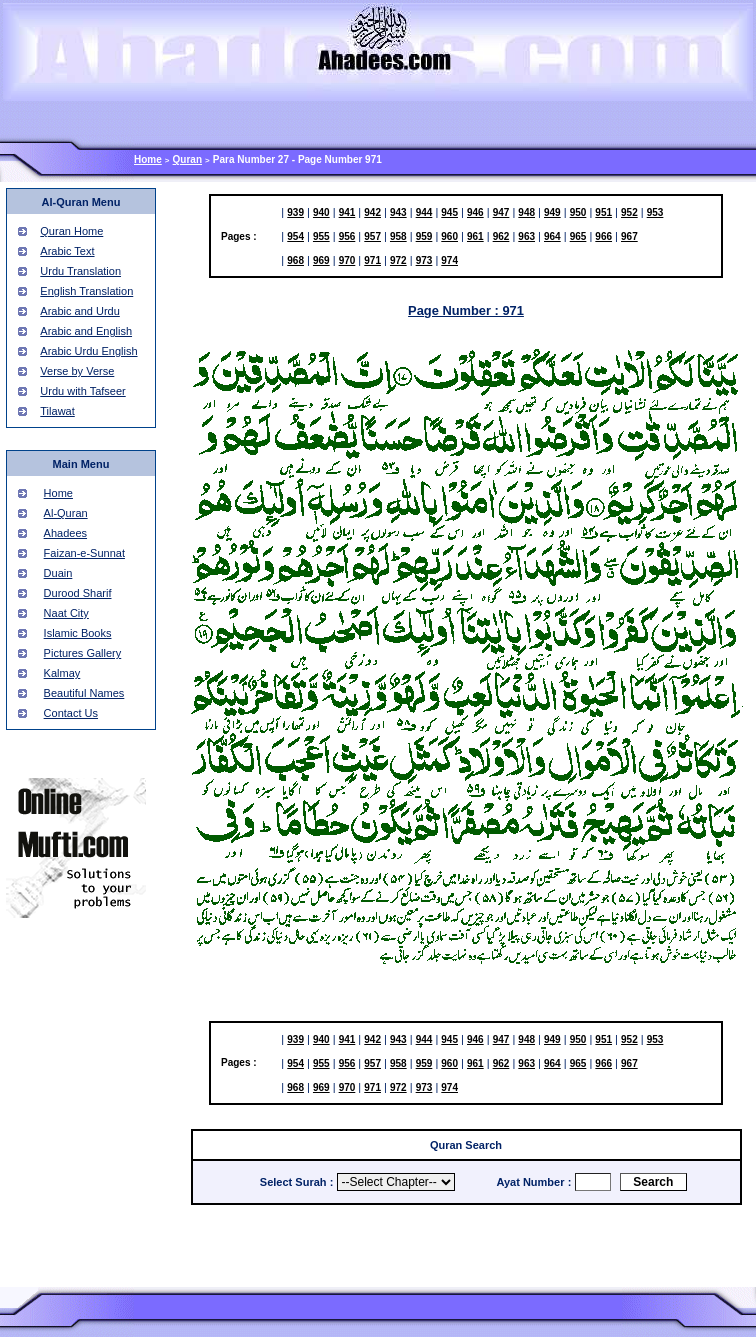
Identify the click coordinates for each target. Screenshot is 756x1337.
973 (424, 260)
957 (372, 236)
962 (501, 236)
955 (321, 236)
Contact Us (71, 713)
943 (398, 212)
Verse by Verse (77, 371)
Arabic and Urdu (80, 311)
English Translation (86, 291)
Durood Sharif (78, 593)
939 (295, 212)
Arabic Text (67, 251)
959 (424, 236)
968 (295, 260)
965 (578, 236)
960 (449, 236)
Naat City (66, 613)
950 (578, 212)
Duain (58, 573)
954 (295, 236)
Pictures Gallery (83, 653)
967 (629, 236)
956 (347, 236)
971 (372, 260)
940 (321, 212)
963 (526, 236)
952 (629, 212)
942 (372, 212)
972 (398, 260)
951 (603, 212)
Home (148, 159)
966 (603, 236)
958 (398, 236)
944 (424, 212)
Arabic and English (86, 331)
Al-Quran (66, 513)
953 (655, 212)
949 (552, 212)
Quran (187, 159)
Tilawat (57, 411)
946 (475, 212)
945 (449, 212)
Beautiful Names (84, 693)
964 (552, 236)
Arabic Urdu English (88, 351)
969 (321, 260)
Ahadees (65, 533)
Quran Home (71, 231)
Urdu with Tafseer (82, 391)
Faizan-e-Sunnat (84, 553)
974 (449, 260)
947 (501, 212)
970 (347, 260)
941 (347, 212)
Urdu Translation (80, 271)
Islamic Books (78, 633)
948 (526, 212)
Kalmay (62, 673)
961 (475, 236)
